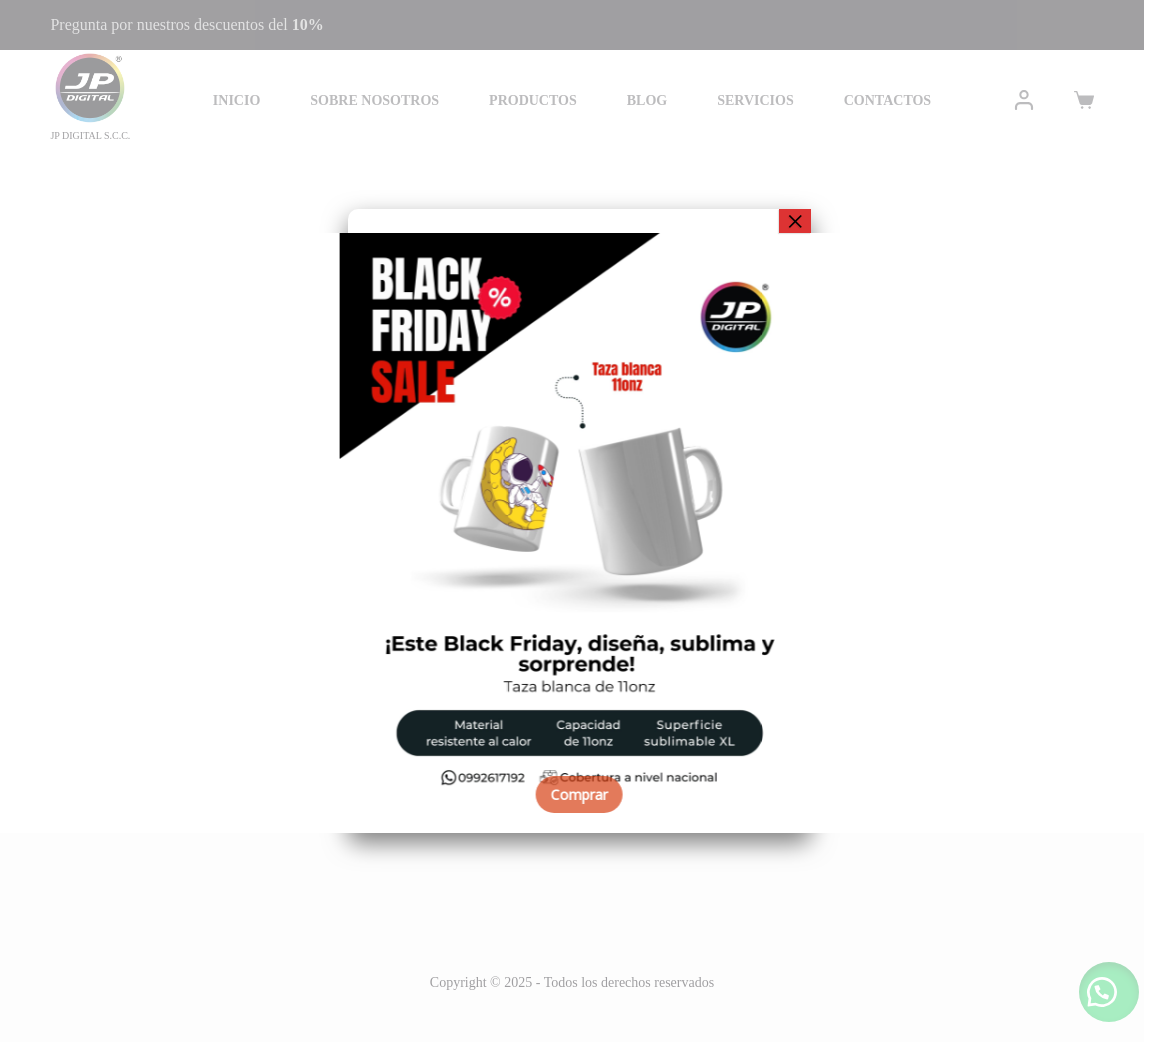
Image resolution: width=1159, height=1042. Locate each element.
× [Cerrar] (795, 221)
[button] (30, 533)
